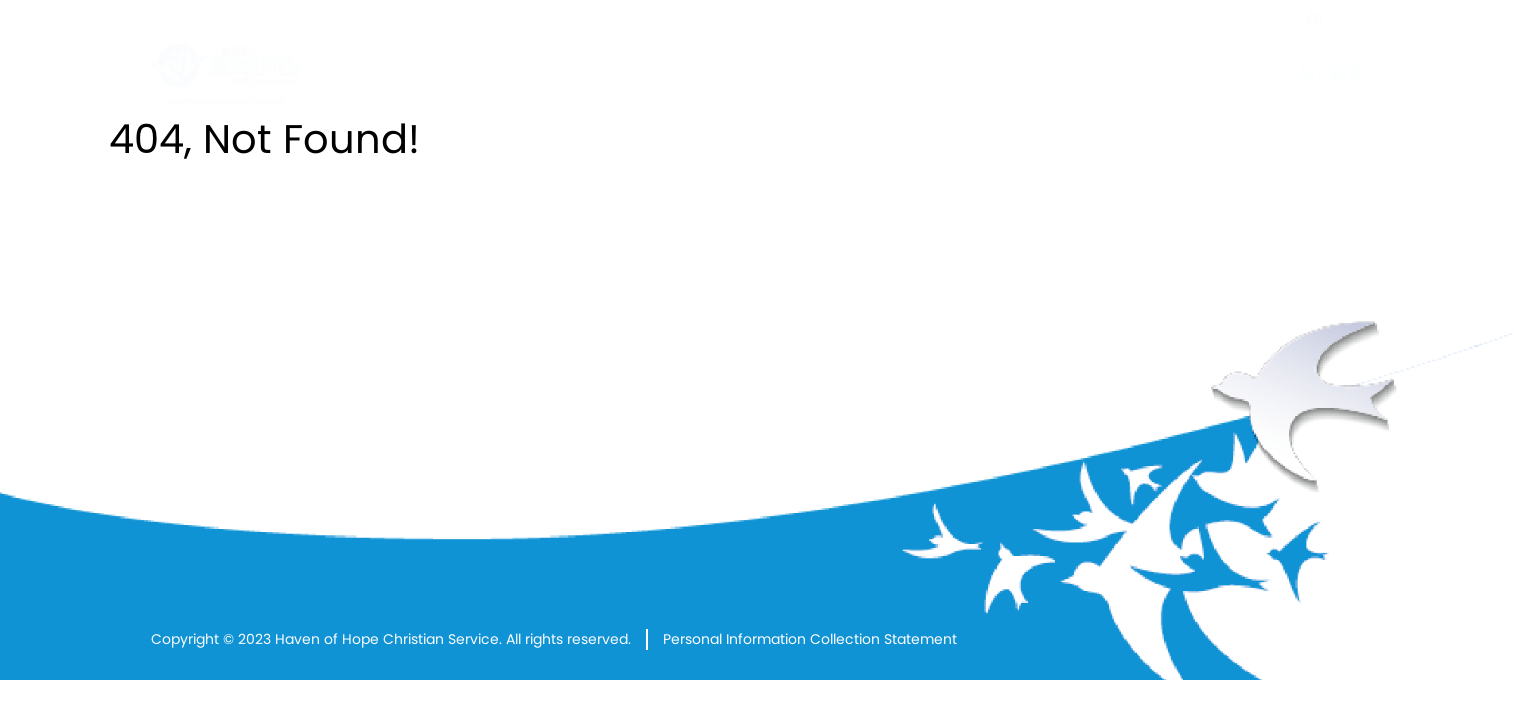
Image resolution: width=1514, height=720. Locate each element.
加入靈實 (1331, 73)
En (1315, 17)
